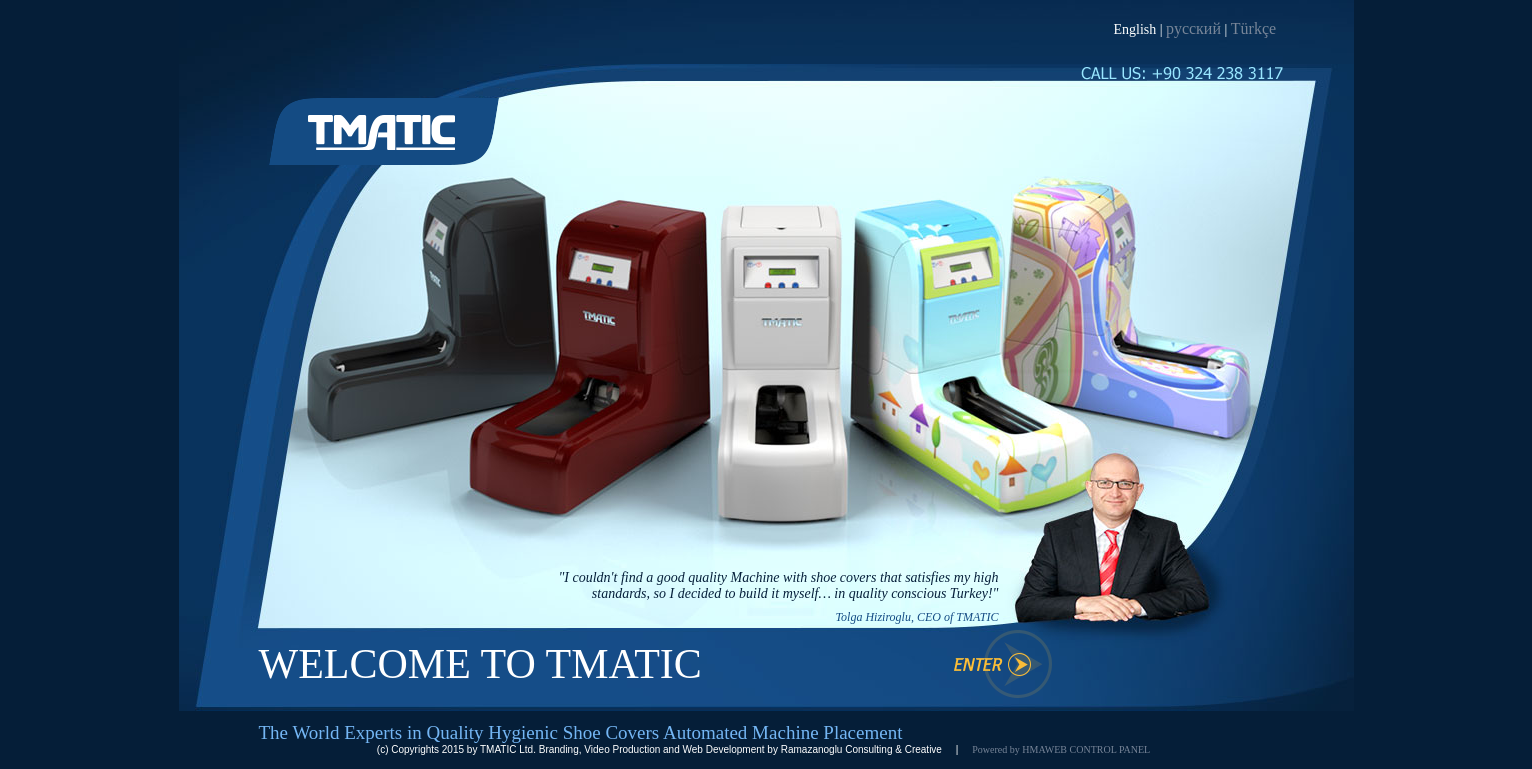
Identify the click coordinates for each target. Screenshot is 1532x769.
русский (1193, 28)
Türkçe (1253, 28)
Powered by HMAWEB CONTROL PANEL (1061, 749)
